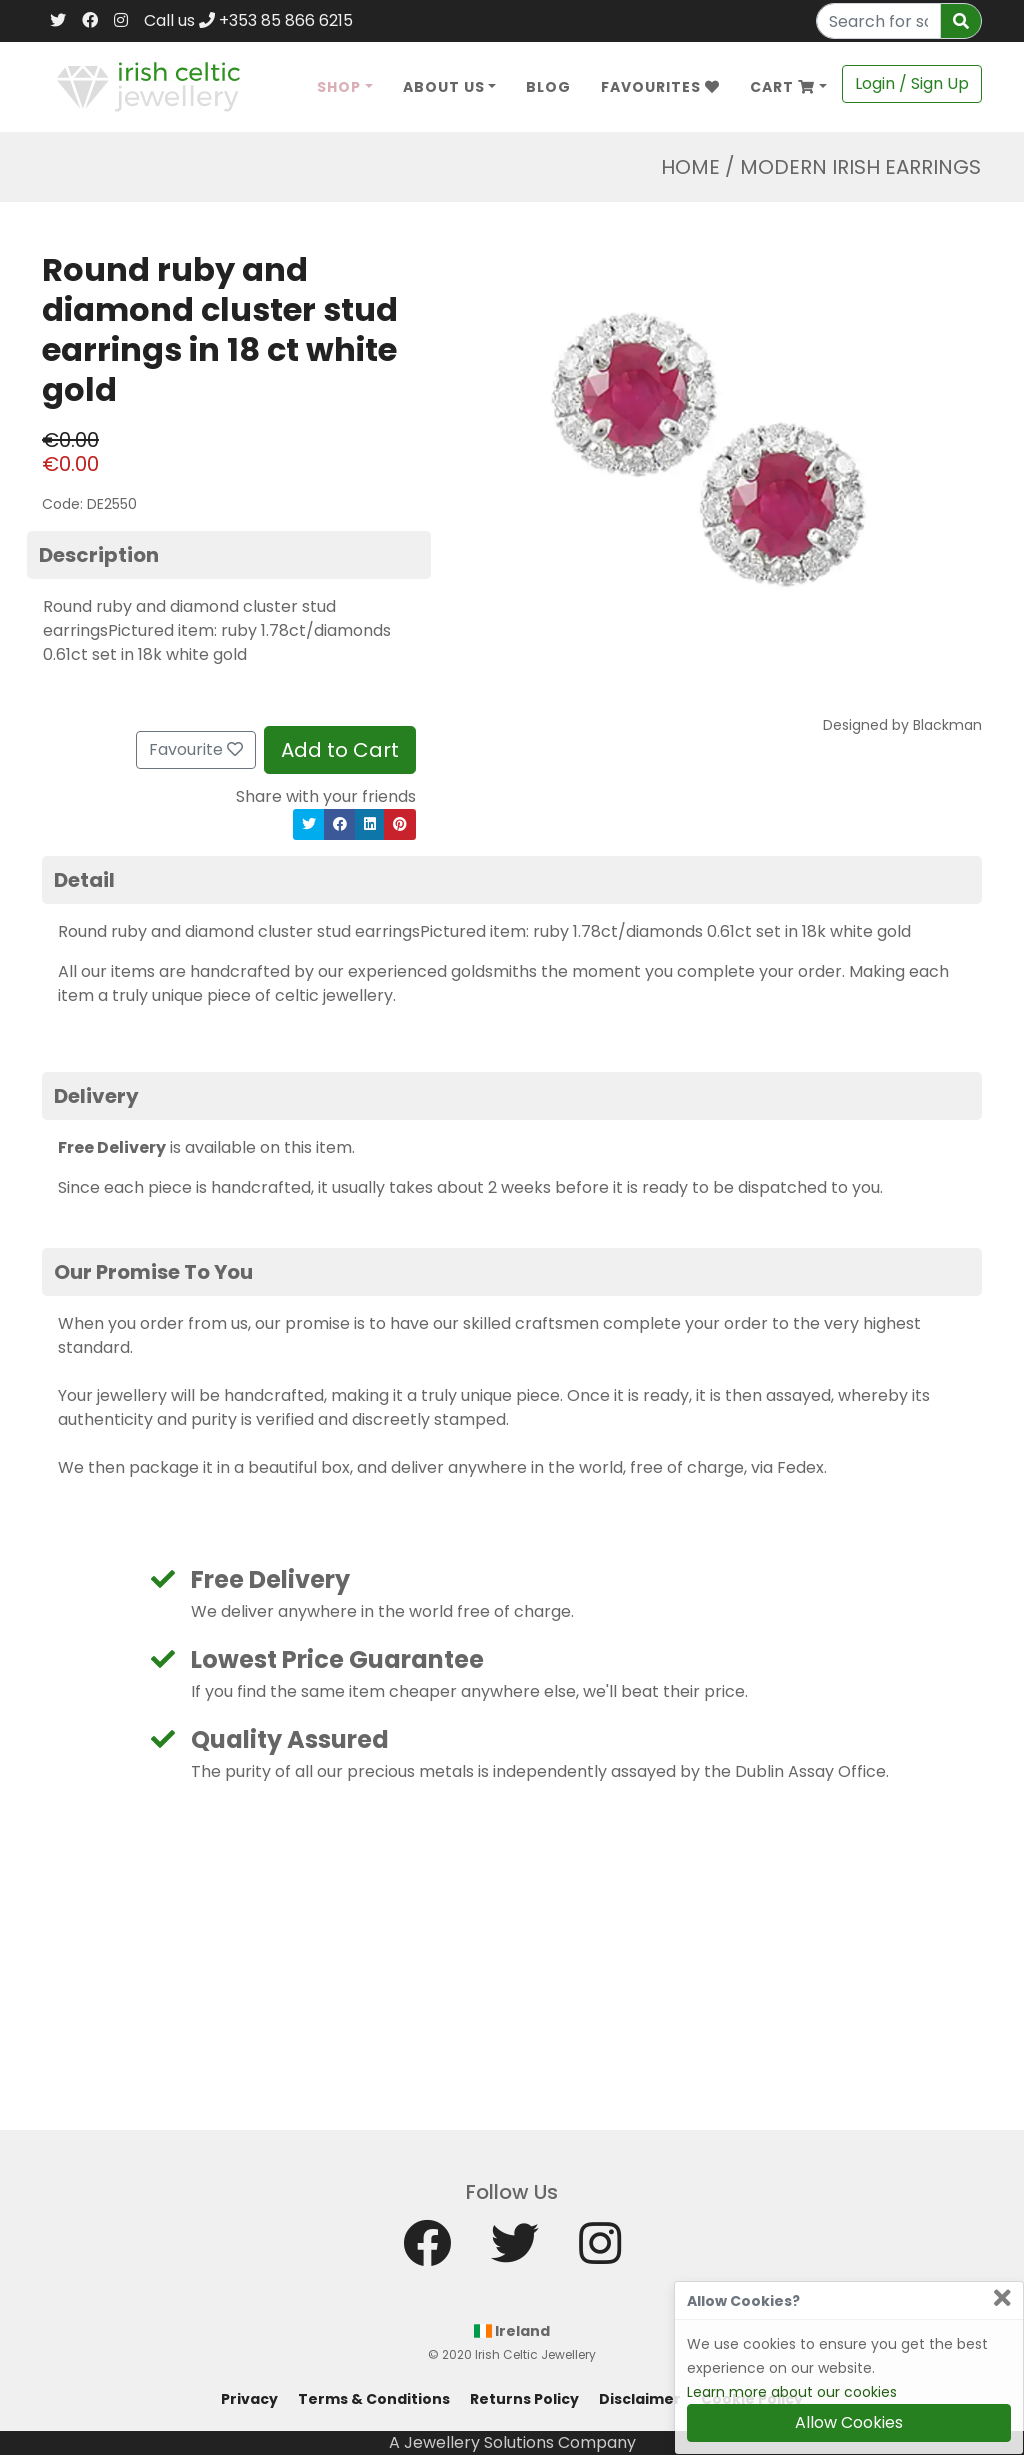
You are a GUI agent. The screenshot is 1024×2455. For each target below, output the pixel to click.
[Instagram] (121, 21)
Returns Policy (524, 2399)
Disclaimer (640, 2399)
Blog (548, 87)
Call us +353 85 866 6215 (248, 20)
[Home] (148, 85)
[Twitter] (58, 21)
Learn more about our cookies (792, 2392)
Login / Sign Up (912, 83)
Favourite (196, 749)
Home (690, 167)
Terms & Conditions (374, 2399)
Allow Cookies (849, 2422)
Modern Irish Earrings (860, 167)
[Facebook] (90, 21)
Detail (84, 880)
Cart (782, 87)
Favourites (660, 87)
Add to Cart (340, 750)
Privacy (249, 2399)
